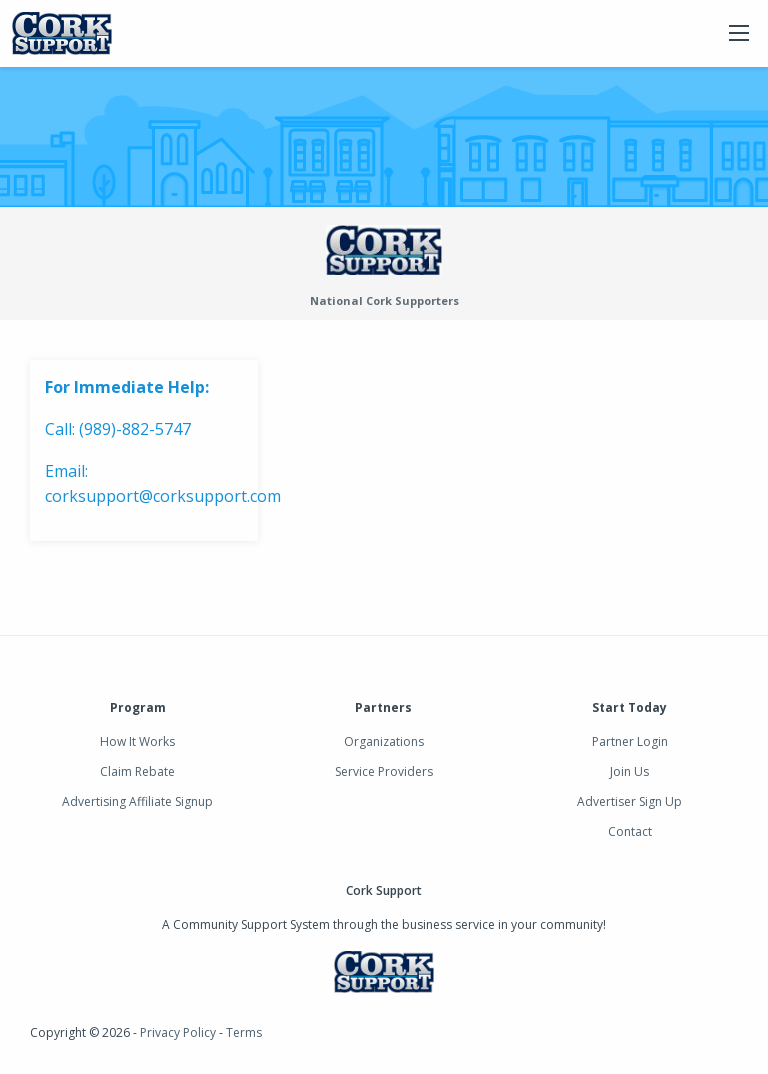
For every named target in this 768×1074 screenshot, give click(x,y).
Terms (244, 1032)
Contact (630, 831)
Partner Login (630, 741)
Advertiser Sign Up (629, 801)
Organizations (384, 741)
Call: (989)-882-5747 (118, 429)
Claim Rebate (137, 771)
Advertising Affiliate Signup (137, 801)
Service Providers (384, 771)
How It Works (137, 741)
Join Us (629, 771)
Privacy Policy (178, 1032)
